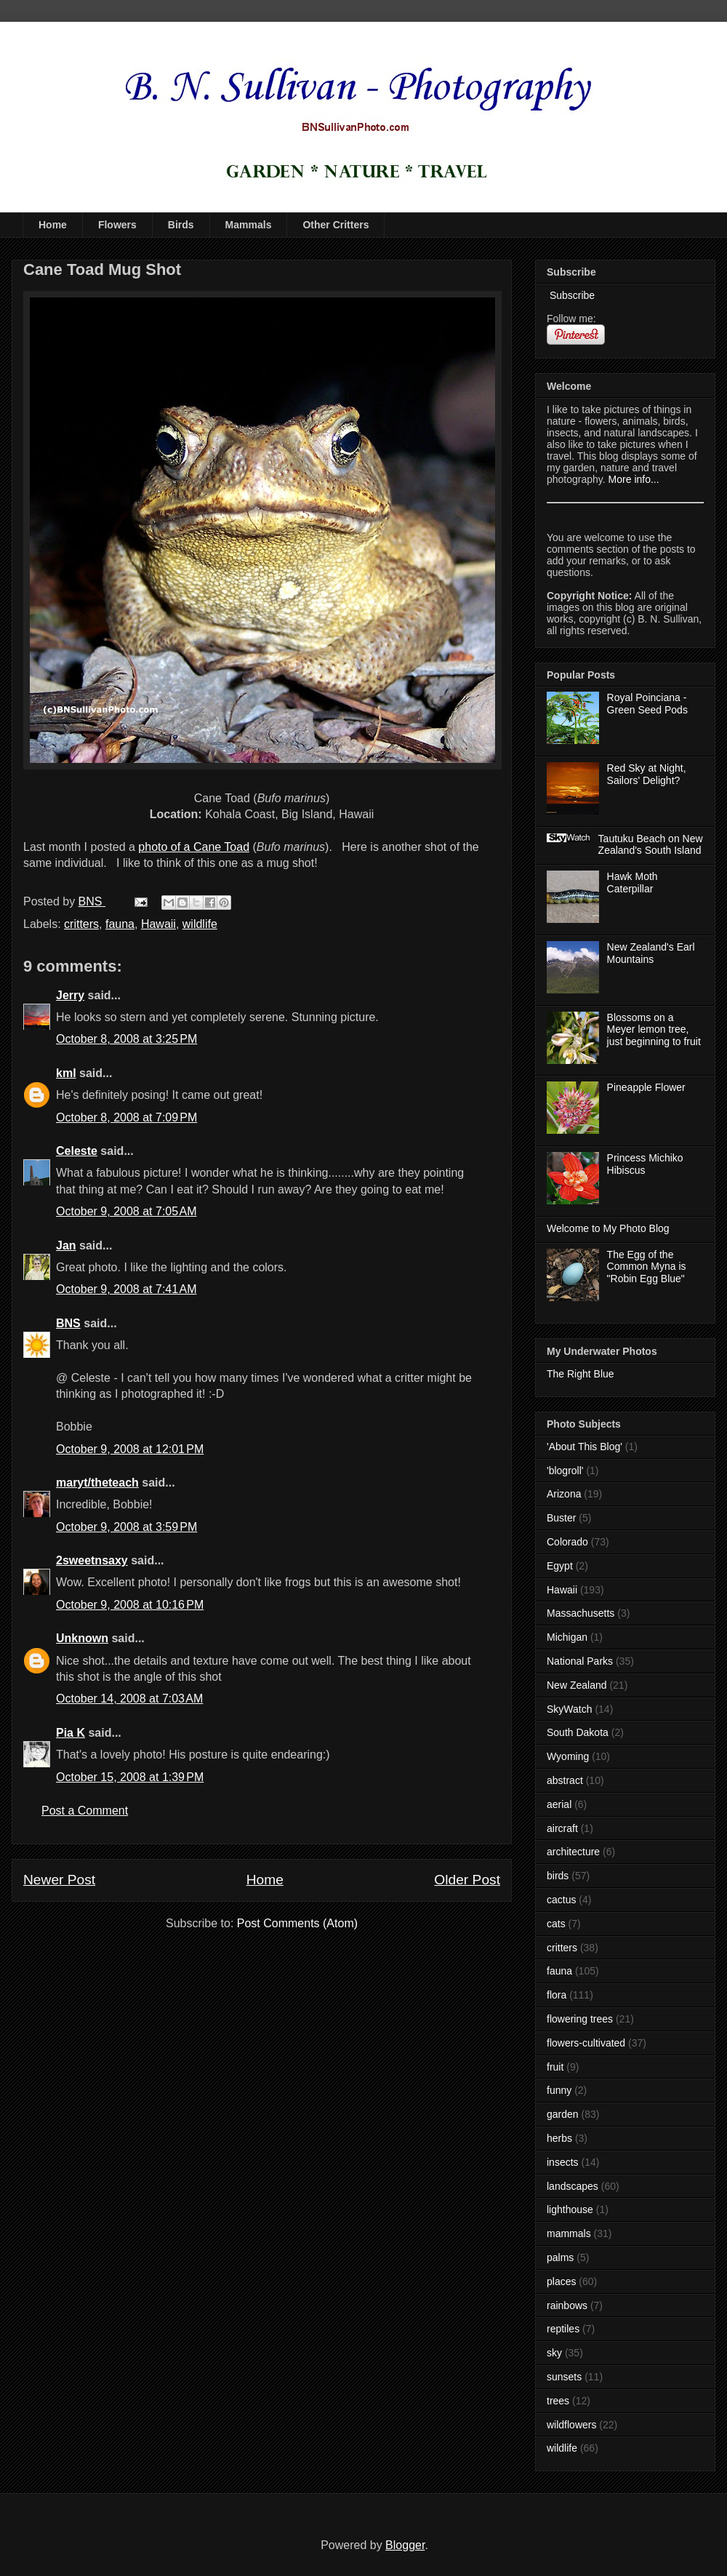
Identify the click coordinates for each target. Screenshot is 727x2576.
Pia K (70, 1733)
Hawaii (158, 924)
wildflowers (571, 2425)
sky (554, 2353)
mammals (569, 2233)
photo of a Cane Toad (193, 847)
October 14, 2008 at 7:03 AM (129, 1698)
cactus (561, 1899)
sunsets (564, 2377)
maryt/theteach (97, 1482)
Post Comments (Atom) (297, 1923)
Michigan (567, 1637)
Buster (561, 1518)
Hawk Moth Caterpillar (632, 883)
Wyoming (568, 1756)
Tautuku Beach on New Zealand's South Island (650, 845)
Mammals (248, 225)
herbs (559, 2138)
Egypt (560, 1566)
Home (53, 225)
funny (559, 2090)
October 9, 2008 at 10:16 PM (130, 1605)
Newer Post (59, 1879)
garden (563, 2114)
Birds (181, 225)
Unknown (82, 1638)
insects (563, 2162)
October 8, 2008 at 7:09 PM (126, 1117)
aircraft (562, 1828)
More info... (633, 479)
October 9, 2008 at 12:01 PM (130, 1449)
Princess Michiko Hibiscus (645, 1164)
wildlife (199, 924)
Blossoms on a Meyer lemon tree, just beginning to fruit (654, 1030)
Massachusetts (580, 1613)
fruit (555, 2067)
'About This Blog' (584, 1446)
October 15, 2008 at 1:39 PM (130, 1777)
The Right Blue (580, 1374)
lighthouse (570, 2209)
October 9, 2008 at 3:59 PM (126, 1527)
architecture (573, 1851)
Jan (66, 1245)
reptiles (563, 2329)
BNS (68, 1323)
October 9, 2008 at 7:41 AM (126, 1289)
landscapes (572, 2186)
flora (556, 1995)
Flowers (117, 225)
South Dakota (577, 1732)
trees (558, 2401)
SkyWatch (570, 1709)
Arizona (564, 1494)
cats (556, 1923)
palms (560, 2257)
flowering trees (580, 2019)
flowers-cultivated (586, 2043)
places (561, 2281)
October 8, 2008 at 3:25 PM (126, 1039)
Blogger (405, 2545)
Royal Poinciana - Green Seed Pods (647, 704)
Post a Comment (84, 1810)
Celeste (76, 1151)
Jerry (70, 995)
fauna (119, 924)
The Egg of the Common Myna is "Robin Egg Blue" (646, 1267)
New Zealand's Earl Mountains (651, 953)
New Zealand (577, 1685)
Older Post (467, 1879)
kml (66, 1073)
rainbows (567, 2305)
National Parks (580, 1661)
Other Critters (335, 225)
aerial (559, 1804)
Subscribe (571, 295)
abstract (565, 1780)
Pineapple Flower (646, 1087)
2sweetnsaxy (92, 1560)
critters (81, 924)
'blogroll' (565, 1470)
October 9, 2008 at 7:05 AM (126, 1211)
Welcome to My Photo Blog (608, 1228)
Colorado (567, 1542)
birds (558, 1875)
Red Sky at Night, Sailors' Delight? (646, 774)
